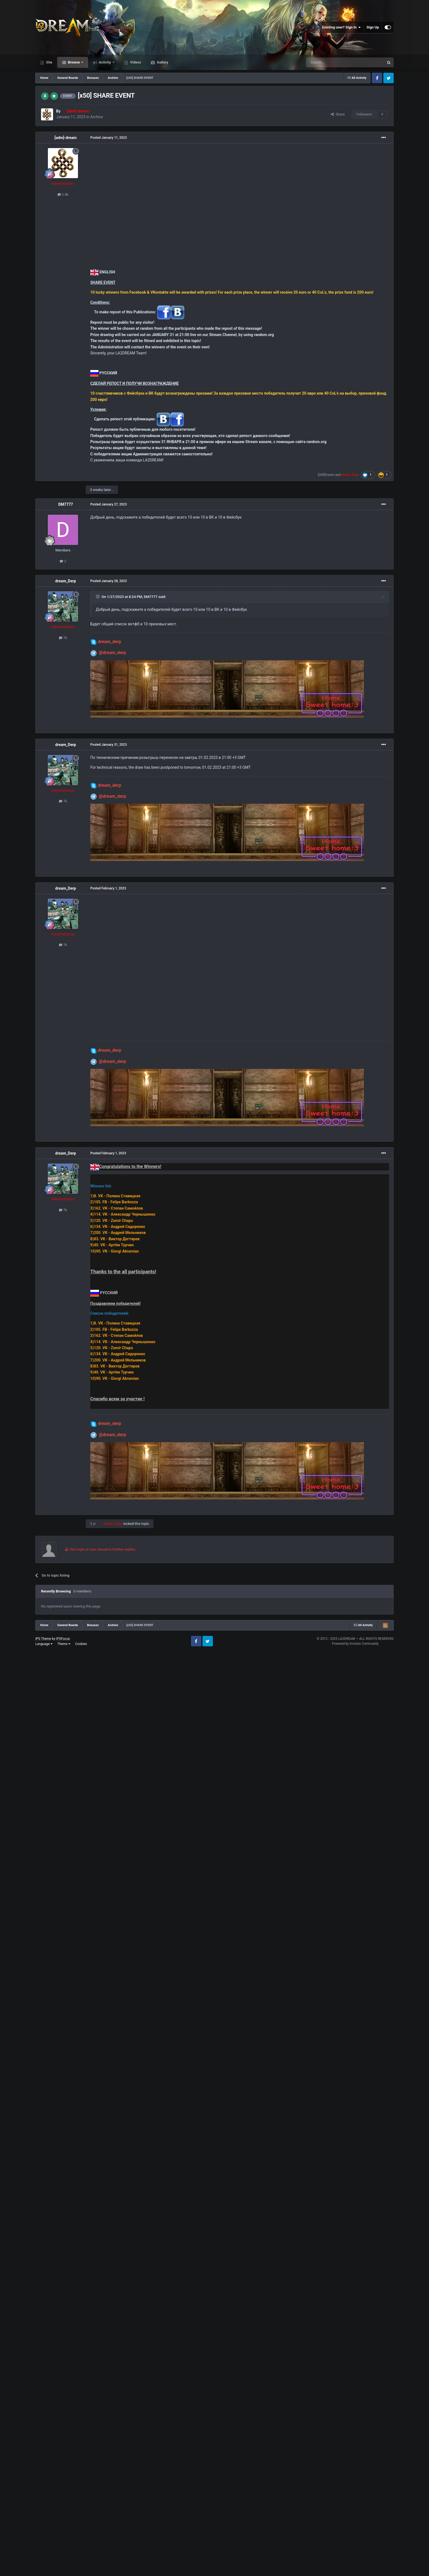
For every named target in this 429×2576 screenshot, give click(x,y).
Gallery (162, 62)
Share (338, 114)
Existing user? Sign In (341, 27)
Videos (135, 62)
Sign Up (373, 27)
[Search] (332, 62)
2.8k (63, 194)
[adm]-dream (65, 137)
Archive (96, 117)
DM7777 (65, 504)
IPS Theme (43, 1639)
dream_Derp (65, 581)
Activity (105, 62)
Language (44, 1644)
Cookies (81, 1644)
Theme (63, 1644)
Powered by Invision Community (355, 1644)
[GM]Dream (326, 475)
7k (63, 638)
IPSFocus (63, 1639)
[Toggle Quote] (98, 596)
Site (48, 62)
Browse (74, 62)
